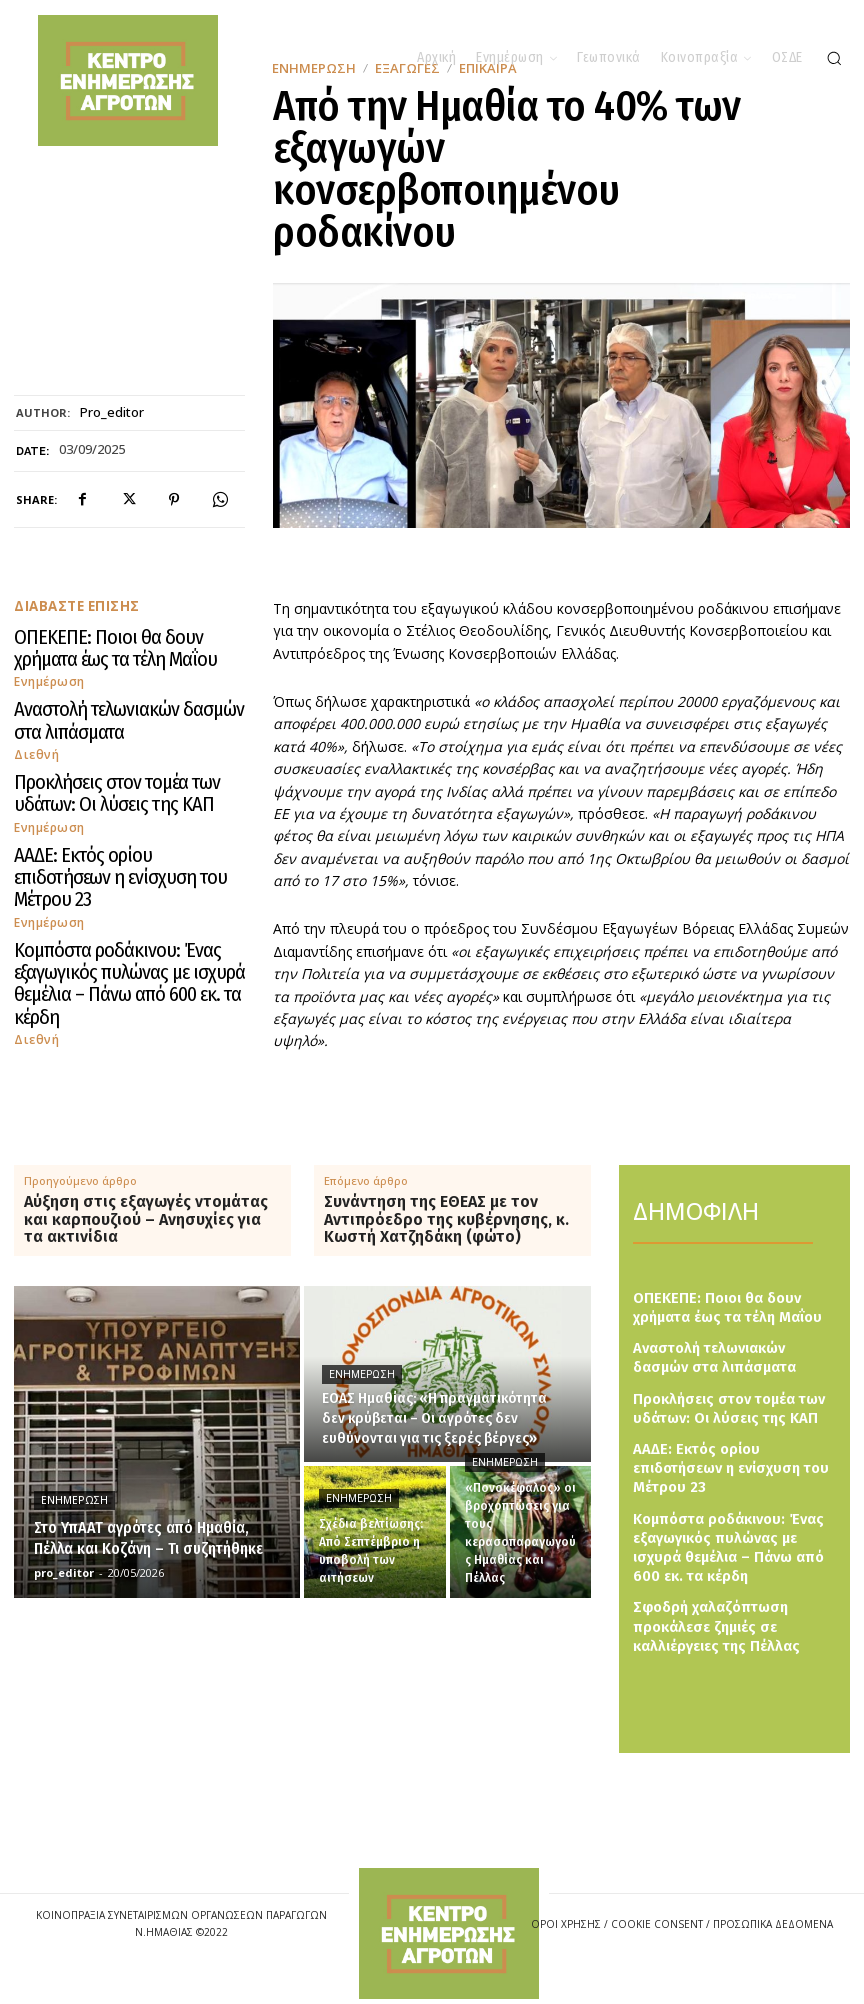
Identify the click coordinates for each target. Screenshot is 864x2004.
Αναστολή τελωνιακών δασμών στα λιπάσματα (109, 706)
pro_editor (112, 413)
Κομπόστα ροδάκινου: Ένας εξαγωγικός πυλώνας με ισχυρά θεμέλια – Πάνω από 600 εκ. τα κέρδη (119, 903)
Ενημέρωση (48, 671)
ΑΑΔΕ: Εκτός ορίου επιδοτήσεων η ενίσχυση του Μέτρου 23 (126, 832)
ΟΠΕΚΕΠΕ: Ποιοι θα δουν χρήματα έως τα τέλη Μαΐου (122, 643)
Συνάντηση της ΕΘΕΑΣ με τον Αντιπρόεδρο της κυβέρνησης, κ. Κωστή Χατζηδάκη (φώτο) (446, 1219)
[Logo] (449, 1933)
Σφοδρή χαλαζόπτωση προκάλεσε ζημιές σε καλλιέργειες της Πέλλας (709, 1587)
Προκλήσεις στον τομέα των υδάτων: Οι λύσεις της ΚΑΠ (120, 769)
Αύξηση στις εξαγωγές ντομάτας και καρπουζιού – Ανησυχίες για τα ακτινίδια (146, 1219)
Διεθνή (35, 734)
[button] (834, 58)
